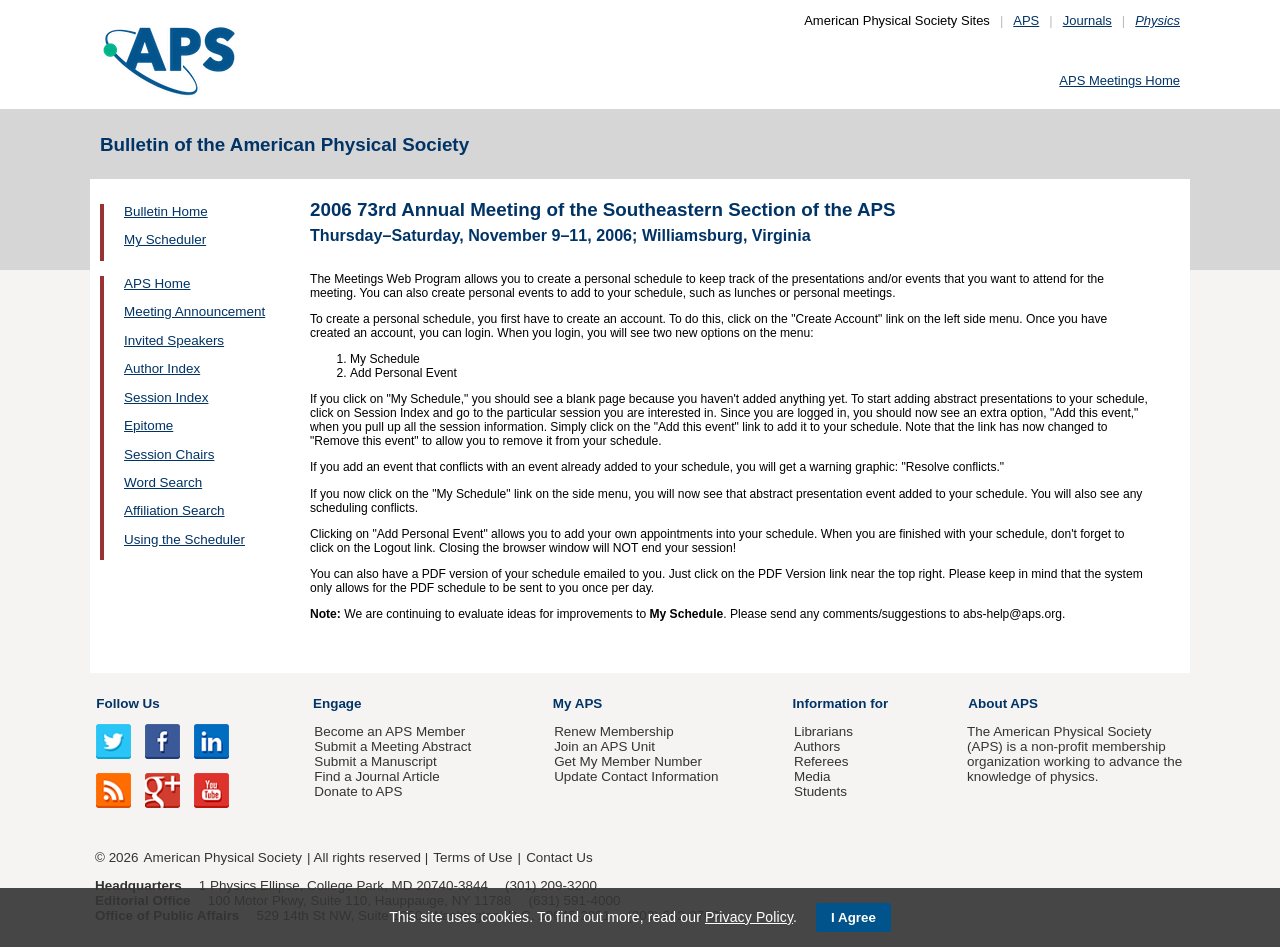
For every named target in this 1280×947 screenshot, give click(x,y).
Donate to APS (358, 791)
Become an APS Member (389, 731)
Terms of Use (472, 857)
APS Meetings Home (1119, 80)
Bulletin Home (166, 211)
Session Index (166, 397)
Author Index (162, 368)
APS (1026, 20)
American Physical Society (223, 857)
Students (820, 791)
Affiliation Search (174, 510)
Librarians (823, 731)
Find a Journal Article (376, 776)
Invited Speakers (174, 340)
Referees (821, 761)
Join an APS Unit (604, 746)
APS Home (157, 283)
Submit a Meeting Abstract (392, 746)
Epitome (148, 425)
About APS (1003, 703)
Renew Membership (614, 731)
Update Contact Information (636, 776)
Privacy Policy (749, 917)
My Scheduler (165, 239)
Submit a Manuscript (375, 761)
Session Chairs (169, 454)
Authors (817, 746)
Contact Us (559, 857)
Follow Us (127, 703)
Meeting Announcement (194, 311)
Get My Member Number (628, 761)
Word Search (163, 482)
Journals (1087, 20)
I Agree (853, 917)
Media (812, 776)
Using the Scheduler (184, 539)
